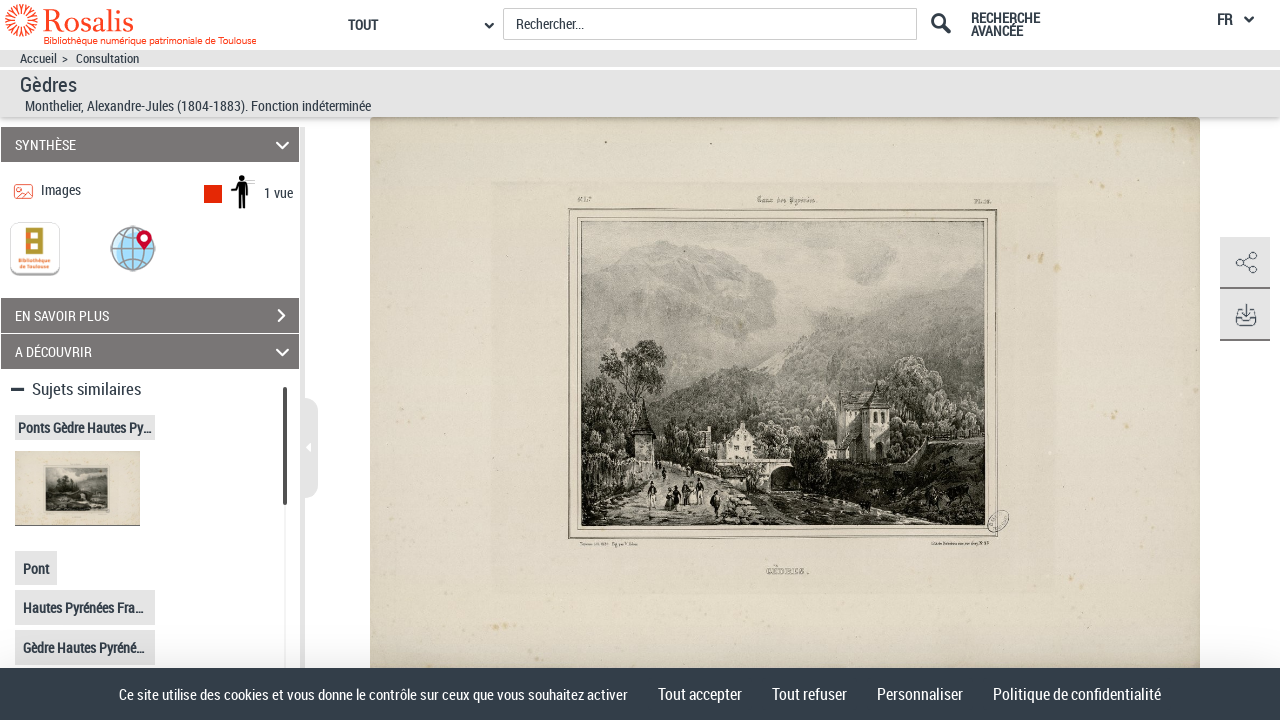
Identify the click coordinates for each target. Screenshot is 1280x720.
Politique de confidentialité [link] (1077, 694)
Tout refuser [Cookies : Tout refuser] (809, 694)
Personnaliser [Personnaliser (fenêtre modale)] (920, 694)
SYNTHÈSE (155, 144)
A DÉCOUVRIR (155, 351)
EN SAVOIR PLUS (157, 316)
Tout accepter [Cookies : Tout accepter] (700, 694)
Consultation (107, 58)
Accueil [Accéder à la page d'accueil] (38, 58)
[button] (133, 247)
